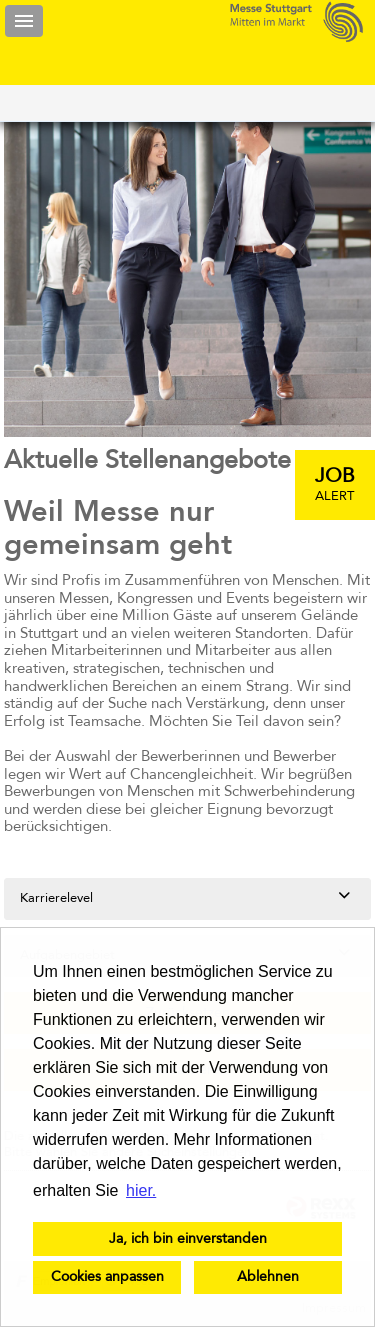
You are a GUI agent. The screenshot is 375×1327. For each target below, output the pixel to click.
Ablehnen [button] (268, 1277)
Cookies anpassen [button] (107, 1277)
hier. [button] (141, 1190)
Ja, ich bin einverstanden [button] (188, 1239)
